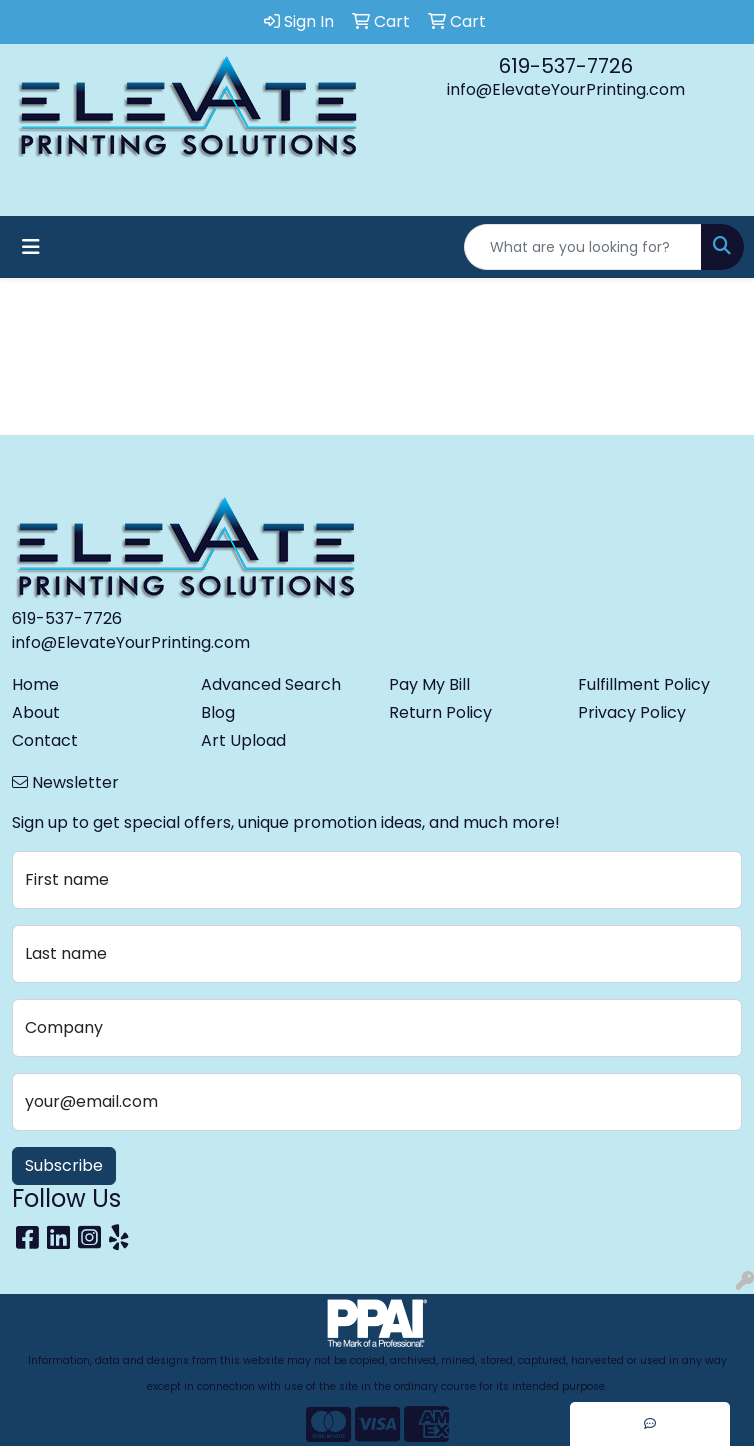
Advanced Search (271, 684)
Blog (218, 712)
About (36, 712)
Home (35, 684)
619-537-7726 (566, 66)
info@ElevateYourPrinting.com (566, 89)
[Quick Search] (583, 247)
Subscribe (64, 1165)
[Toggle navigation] (31, 247)
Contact (45, 740)
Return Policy (440, 712)
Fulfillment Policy (644, 684)
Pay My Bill (429, 684)
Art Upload (243, 740)
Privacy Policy (632, 712)
